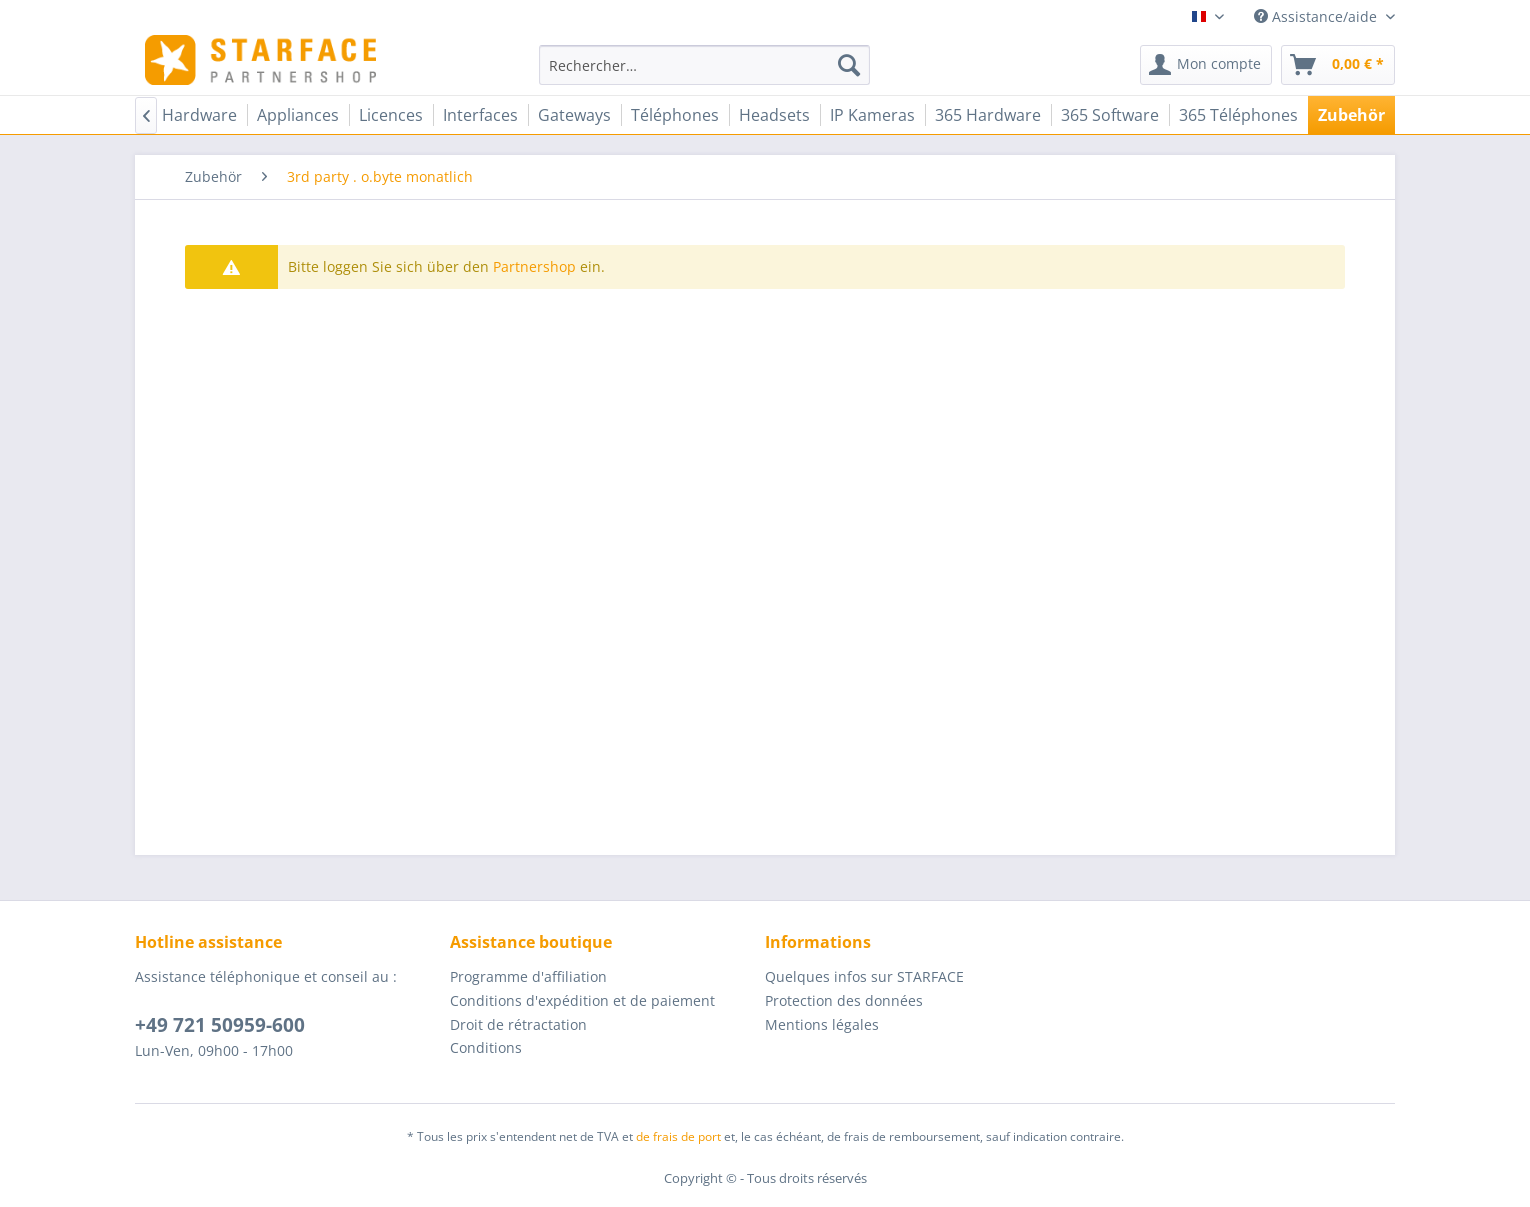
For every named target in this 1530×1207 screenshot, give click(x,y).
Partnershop (534, 266)
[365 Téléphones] (1238, 115)
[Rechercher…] (704, 65)
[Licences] (391, 115)
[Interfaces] (480, 115)
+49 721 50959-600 (220, 1025)
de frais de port (678, 1136)
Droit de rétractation (518, 1024)
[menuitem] (704, 65)
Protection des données (844, 1000)
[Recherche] (849, 65)
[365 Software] (1110, 115)
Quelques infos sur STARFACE (864, 976)
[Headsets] (774, 115)
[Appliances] (298, 115)
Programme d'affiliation (528, 976)
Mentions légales (822, 1024)
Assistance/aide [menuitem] (1317, 16)
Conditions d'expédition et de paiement (582, 1000)
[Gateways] (574, 115)
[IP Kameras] (872, 115)
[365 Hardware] (988, 115)
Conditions (486, 1047)
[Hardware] (199, 115)
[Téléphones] (675, 115)
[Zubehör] (1351, 115)
